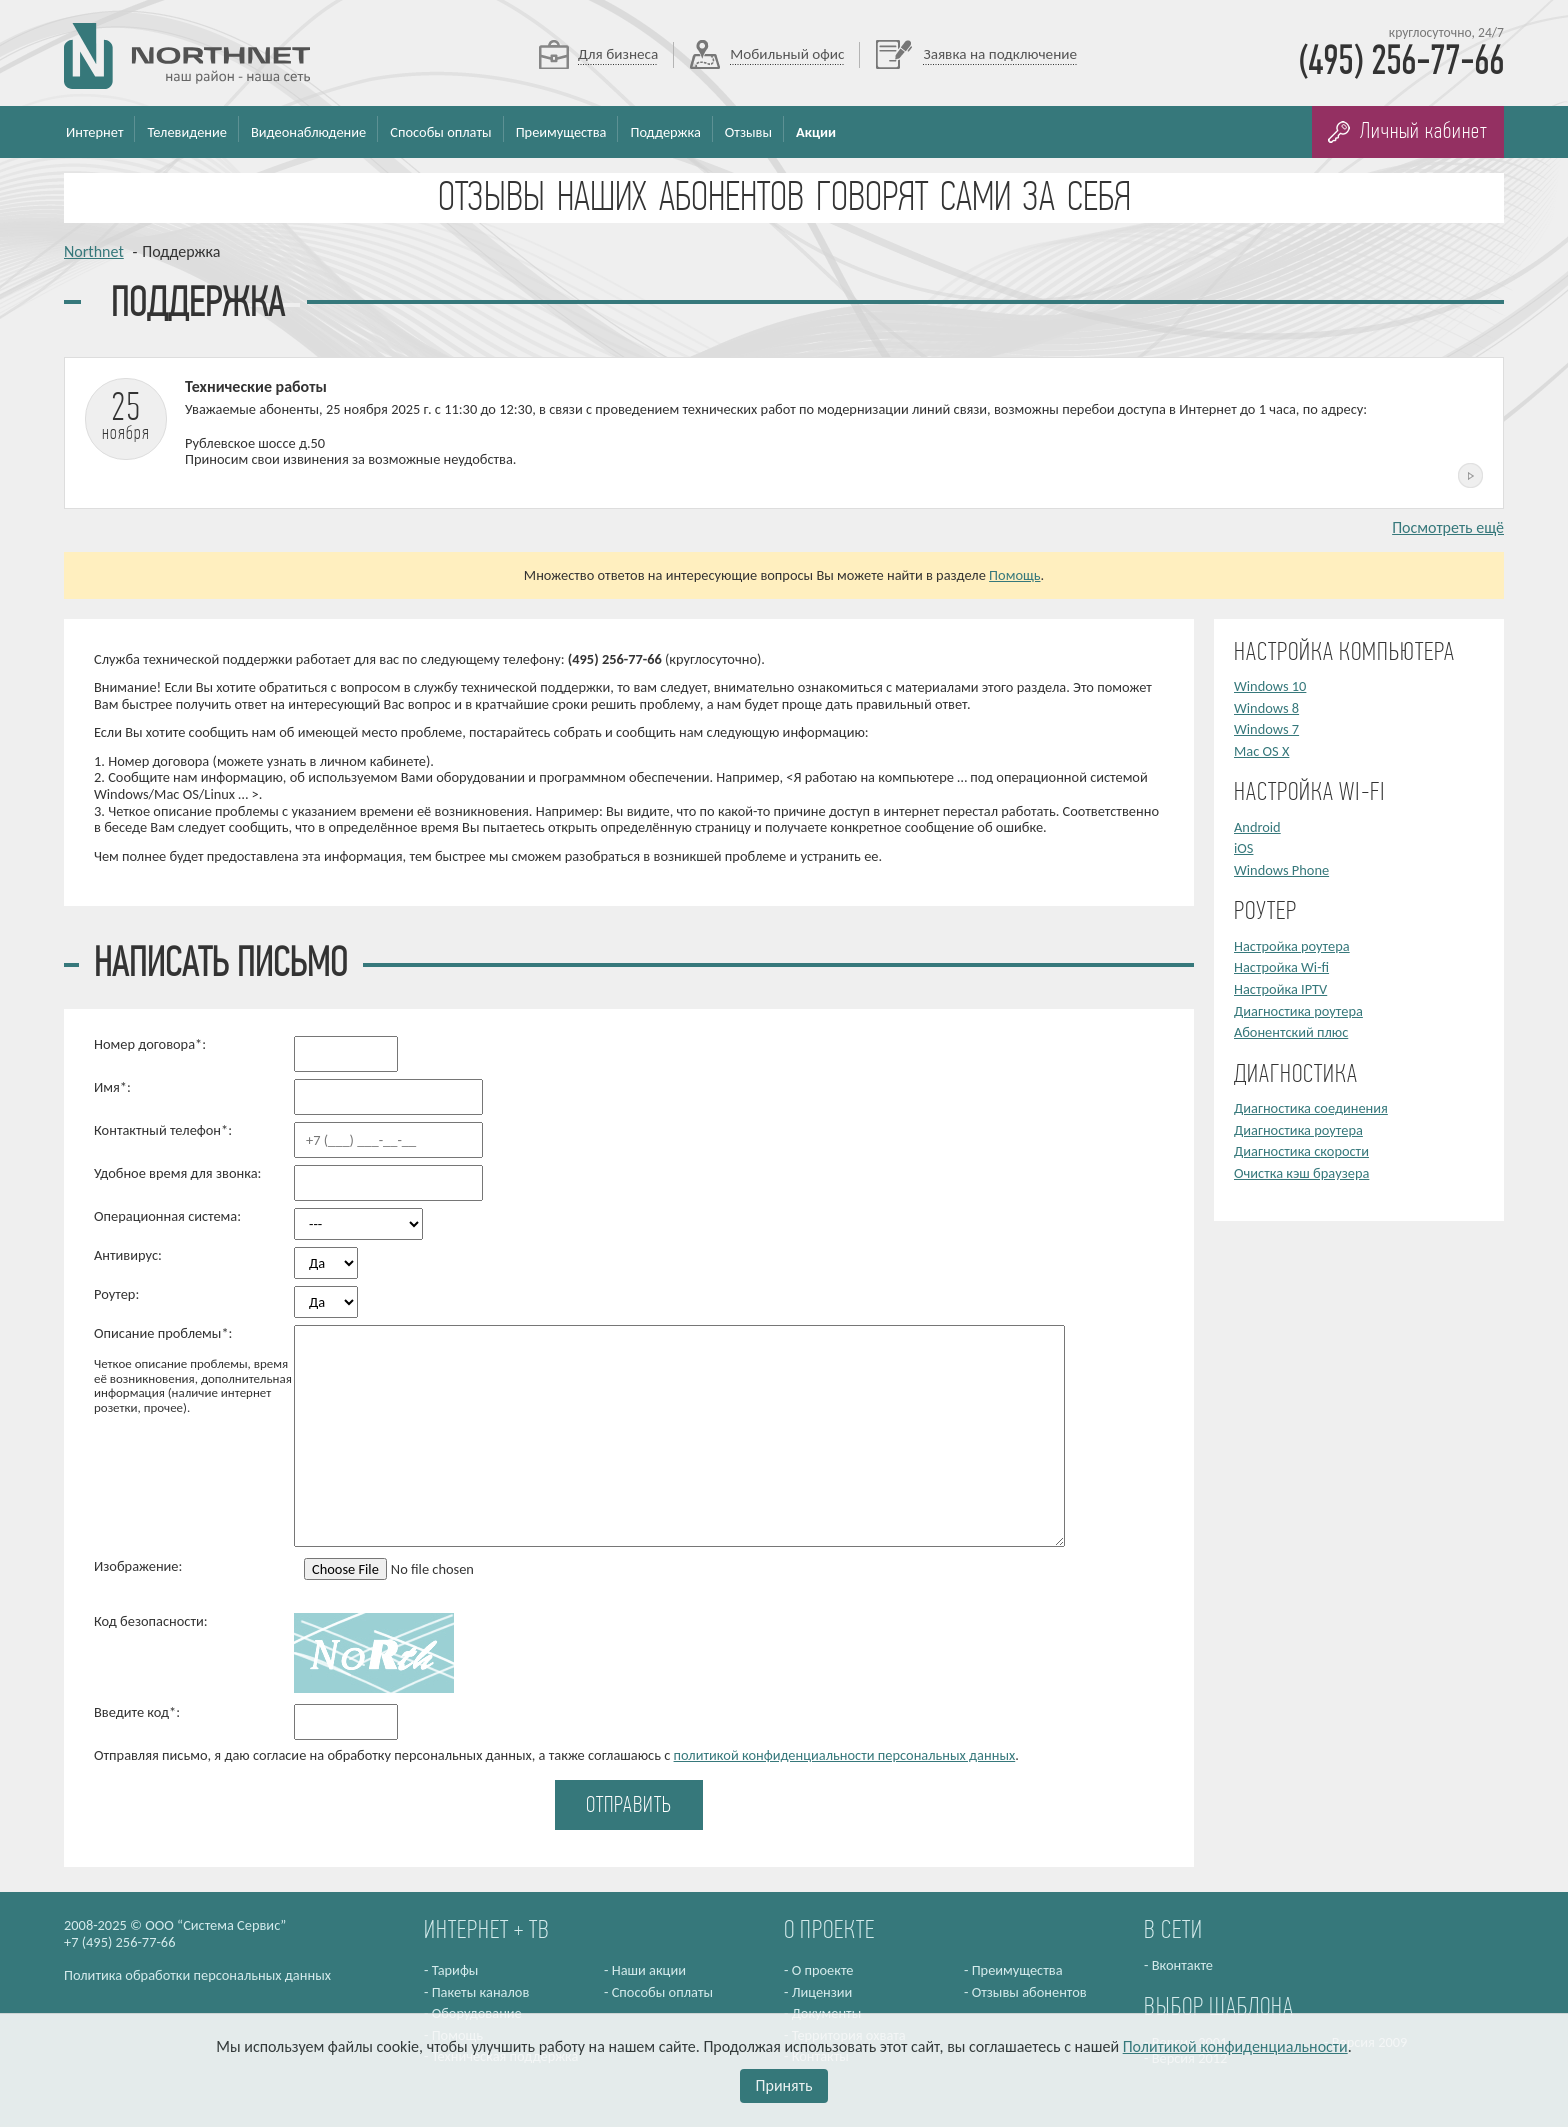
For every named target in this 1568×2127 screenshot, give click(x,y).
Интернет (94, 132)
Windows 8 (1266, 708)
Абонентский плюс (1291, 1032)
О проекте (823, 1970)
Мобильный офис (787, 54)
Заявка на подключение (1000, 54)
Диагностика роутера (1298, 1011)
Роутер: (116, 1294)
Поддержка (665, 132)
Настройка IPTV (1280, 989)
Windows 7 (1266, 729)
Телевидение (187, 132)
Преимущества (561, 132)
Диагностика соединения (1311, 1108)
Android (1257, 827)
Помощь (1014, 575)
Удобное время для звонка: (177, 1173)
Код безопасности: (151, 1621)
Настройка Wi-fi (1281, 967)
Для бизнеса (618, 54)
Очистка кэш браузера (1301, 1173)
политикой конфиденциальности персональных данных (845, 1755)
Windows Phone (1281, 870)
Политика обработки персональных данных (197, 1975)
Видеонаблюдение (308, 132)
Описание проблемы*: (194, 1370)
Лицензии (822, 1992)
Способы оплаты (440, 132)
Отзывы (748, 132)
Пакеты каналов (481, 1992)
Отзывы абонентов (1029, 1992)
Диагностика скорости (1301, 1151)
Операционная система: (167, 1216)
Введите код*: (137, 1712)
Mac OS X (1261, 751)
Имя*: (112, 1087)
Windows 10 (1270, 686)
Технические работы (256, 386)
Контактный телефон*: (163, 1130)
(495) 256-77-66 (1401, 63)
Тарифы (455, 1970)
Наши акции (649, 1970)
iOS (1243, 848)
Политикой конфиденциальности (1235, 2046)
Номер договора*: (150, 1044)
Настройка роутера (1292, 946)
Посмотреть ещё (1448, 527)
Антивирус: (128, 1255)
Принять (784, 2085)
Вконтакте (1182, 1965)
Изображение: (138, 1566)
